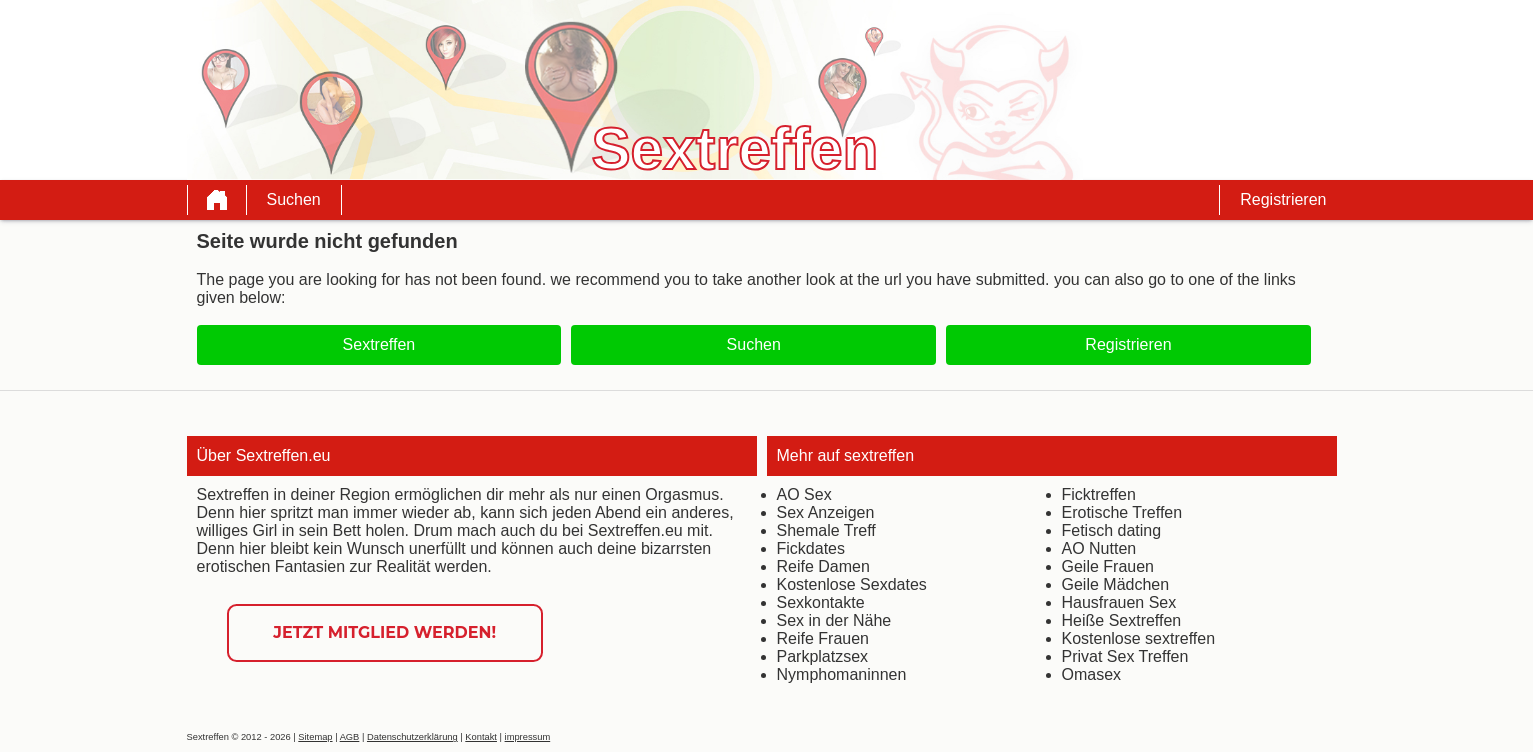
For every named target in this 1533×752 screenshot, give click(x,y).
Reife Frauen (823, 638)
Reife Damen (823, 566)
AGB (350, 737)
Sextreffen (379, 344)
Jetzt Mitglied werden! (384, 632)
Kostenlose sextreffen (1139, 638)
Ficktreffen (1099, 494)
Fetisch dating (1112, 530)
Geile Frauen (1108, 566)
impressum (528, 737)
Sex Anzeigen (826, 512)
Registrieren (1283, 199)
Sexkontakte (821, 602)
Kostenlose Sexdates (852, 584)
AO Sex (804, 494)
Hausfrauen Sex (1119, 602)
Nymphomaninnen (842, 674)
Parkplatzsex (823, 656)
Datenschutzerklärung (412, 737)
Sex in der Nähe (834, 620)
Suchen (294, 199)
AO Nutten (1099, 548)
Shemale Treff (826, 530)
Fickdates (811, 548)
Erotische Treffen (1122, 512)
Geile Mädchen (1116, 584)
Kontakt (481, 737)
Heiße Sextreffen (1122, 620)
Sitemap (315, 737)
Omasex (1092, 674)
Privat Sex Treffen (1125, 656)
